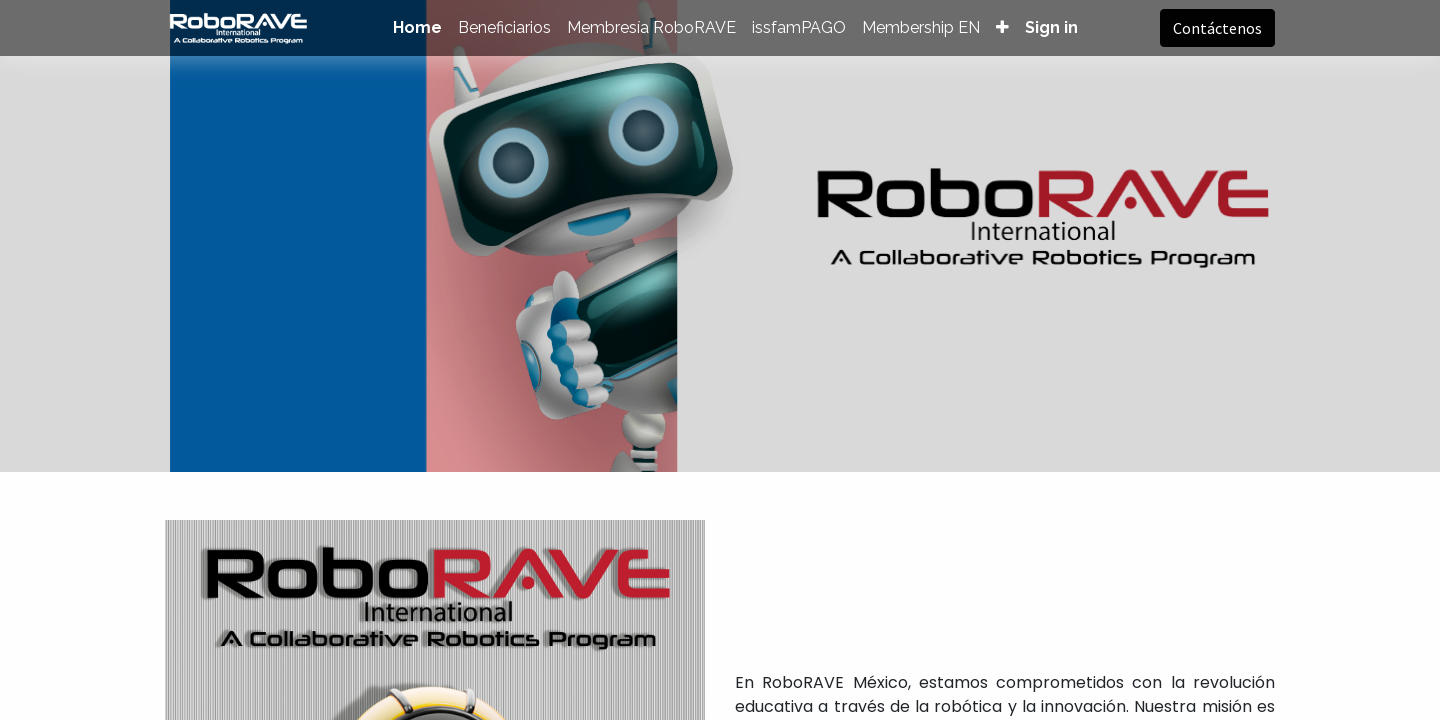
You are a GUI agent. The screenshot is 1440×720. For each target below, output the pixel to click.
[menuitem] (417, 28)
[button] (1002, 28)
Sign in (1051, 27)
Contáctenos (1217, 28)
